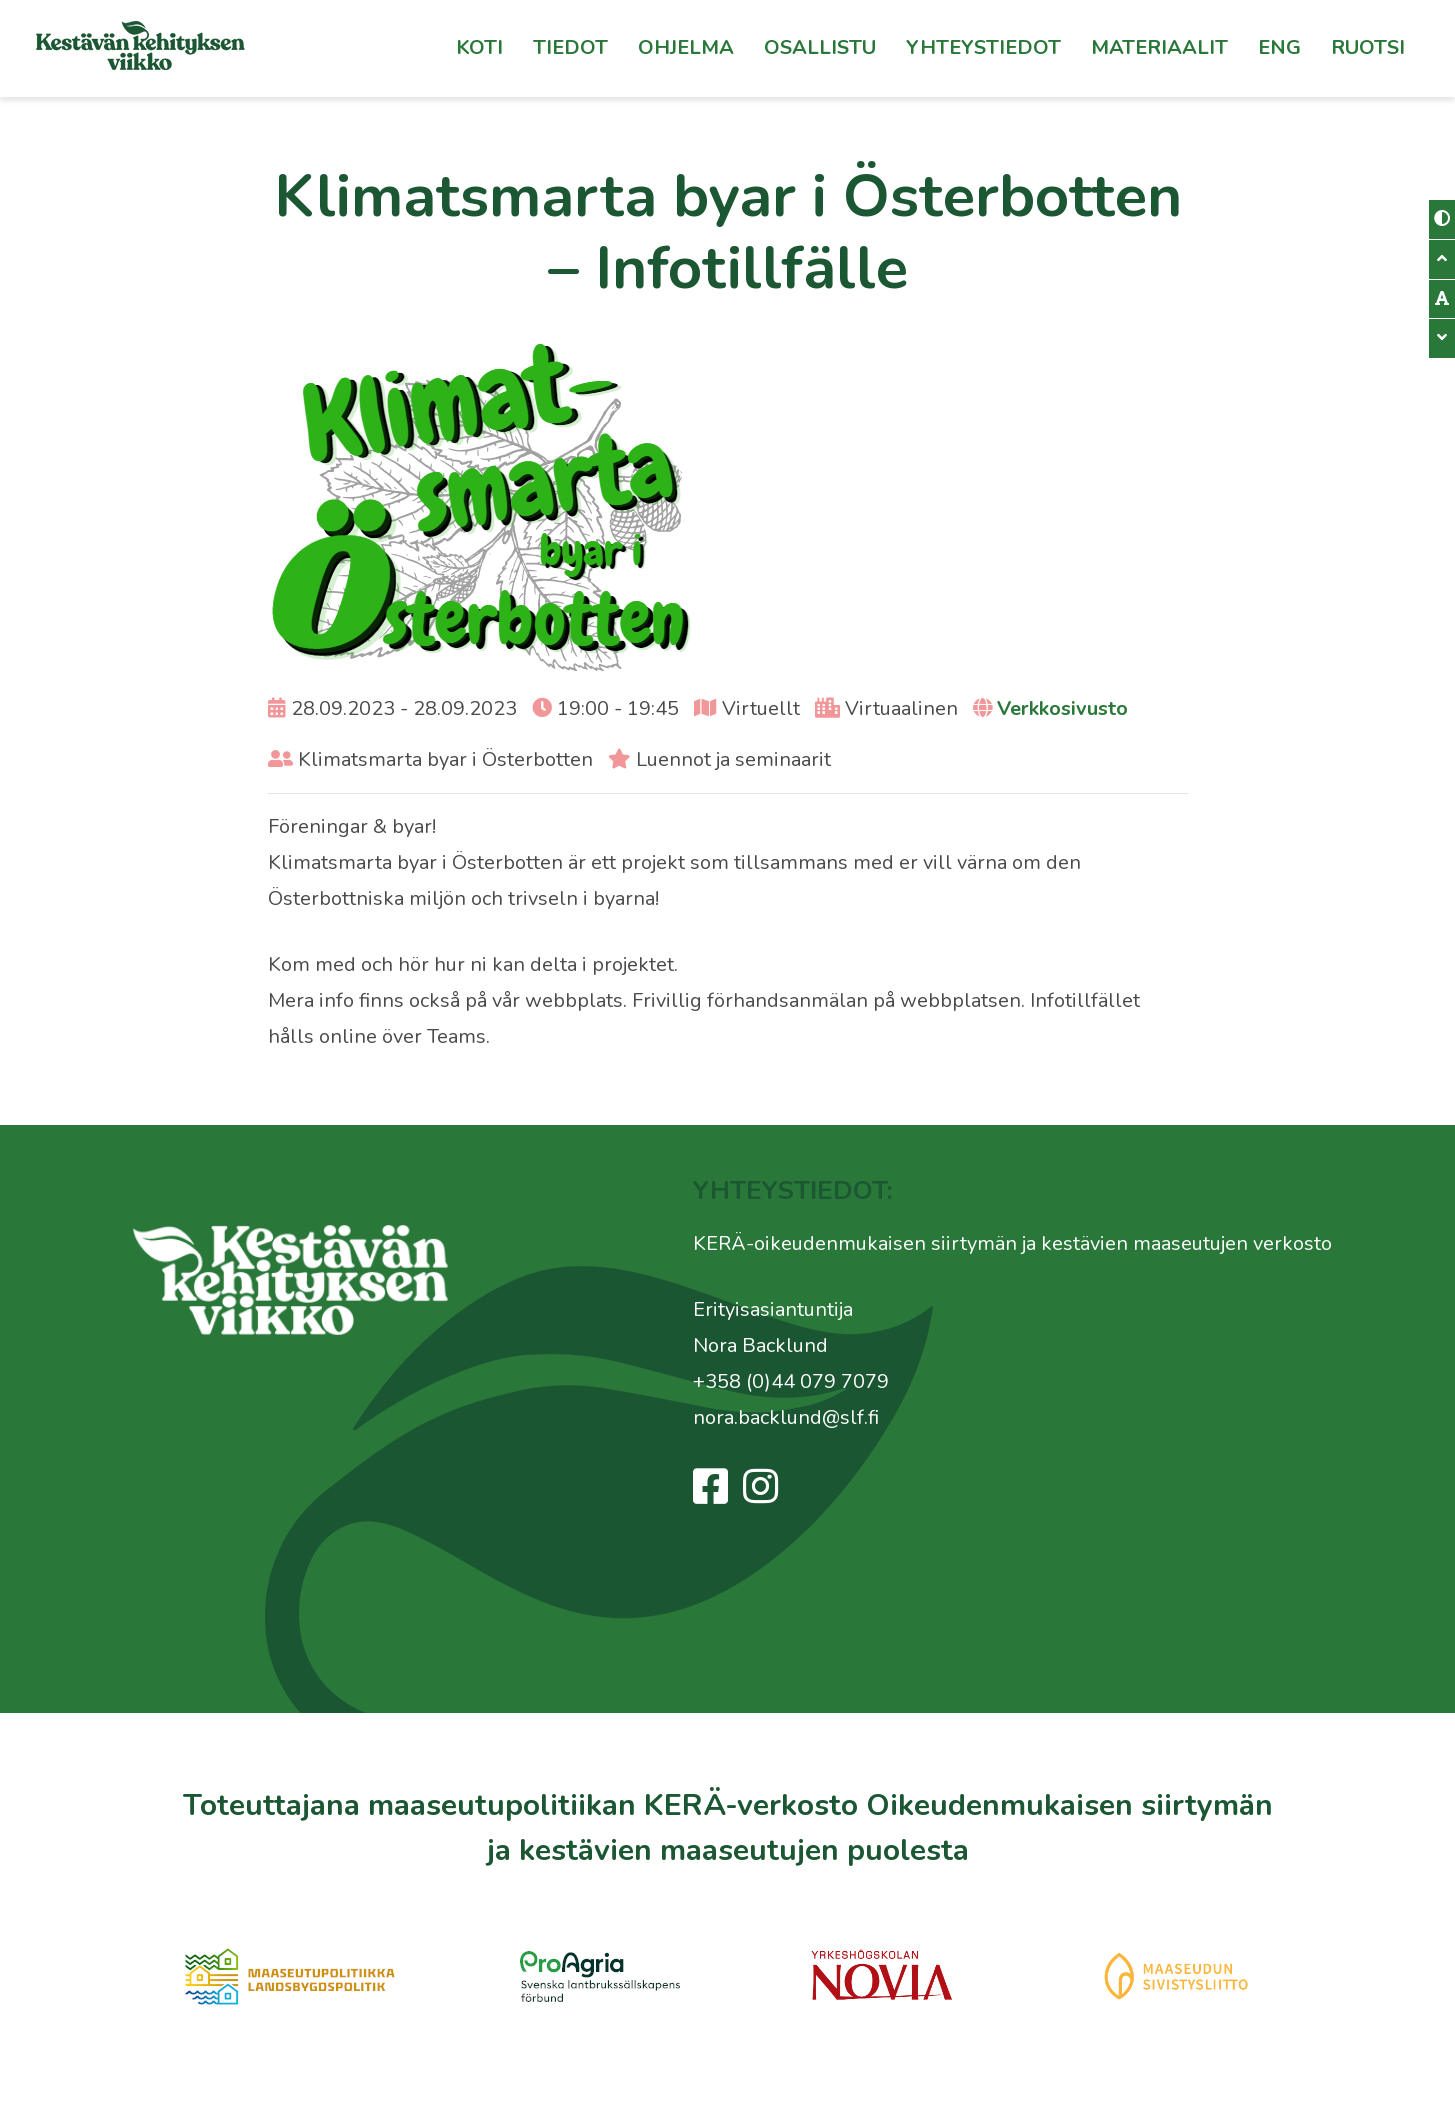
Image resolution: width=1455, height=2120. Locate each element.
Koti (479, 47)
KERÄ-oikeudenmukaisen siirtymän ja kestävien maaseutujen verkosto (1012, 1243)
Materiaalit (1159, 47)
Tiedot (570, 47)
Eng (1279, 47)
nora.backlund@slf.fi (786, 1417)
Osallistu (820, 47)
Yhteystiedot (983, 47)
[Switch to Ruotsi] (1368, 48)
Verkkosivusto (1062, 708)
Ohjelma (686, 47)
